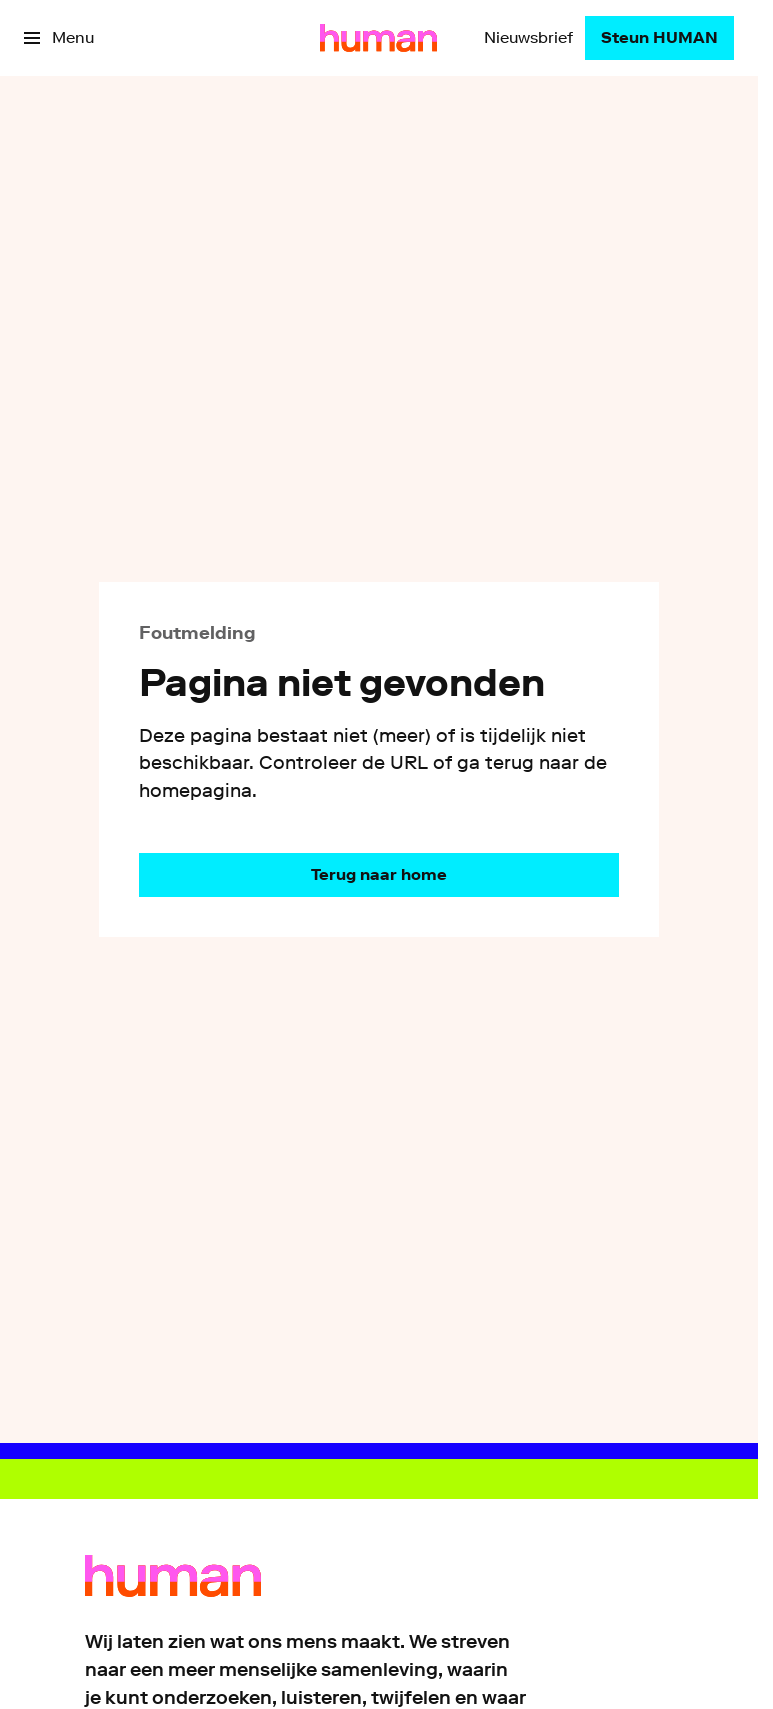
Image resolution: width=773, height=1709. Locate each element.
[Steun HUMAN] (659, 38)
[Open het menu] (59, 38)
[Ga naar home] (378, 38)
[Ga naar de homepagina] (379, 875)
